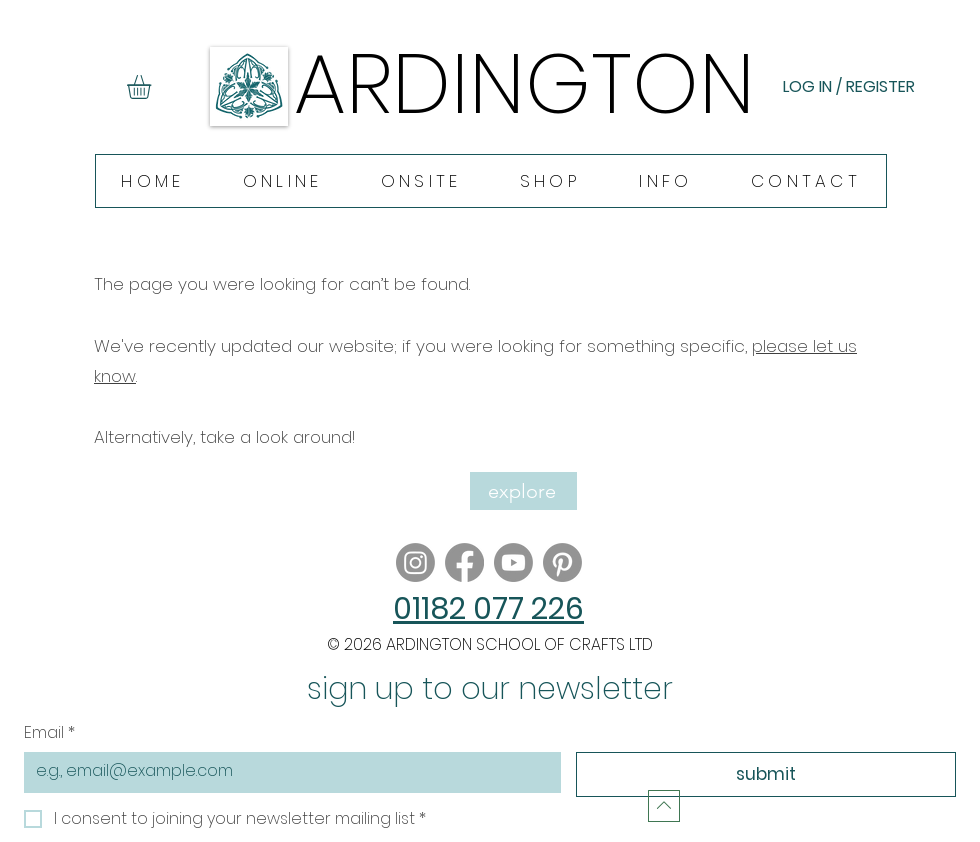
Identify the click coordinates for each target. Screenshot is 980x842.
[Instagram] (415, 562)
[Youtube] (513, 562)
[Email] (286, 771)
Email (49, 733)
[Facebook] (464, 562)
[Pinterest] (562, 562)
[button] (153, 87)
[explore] (523, 491)
